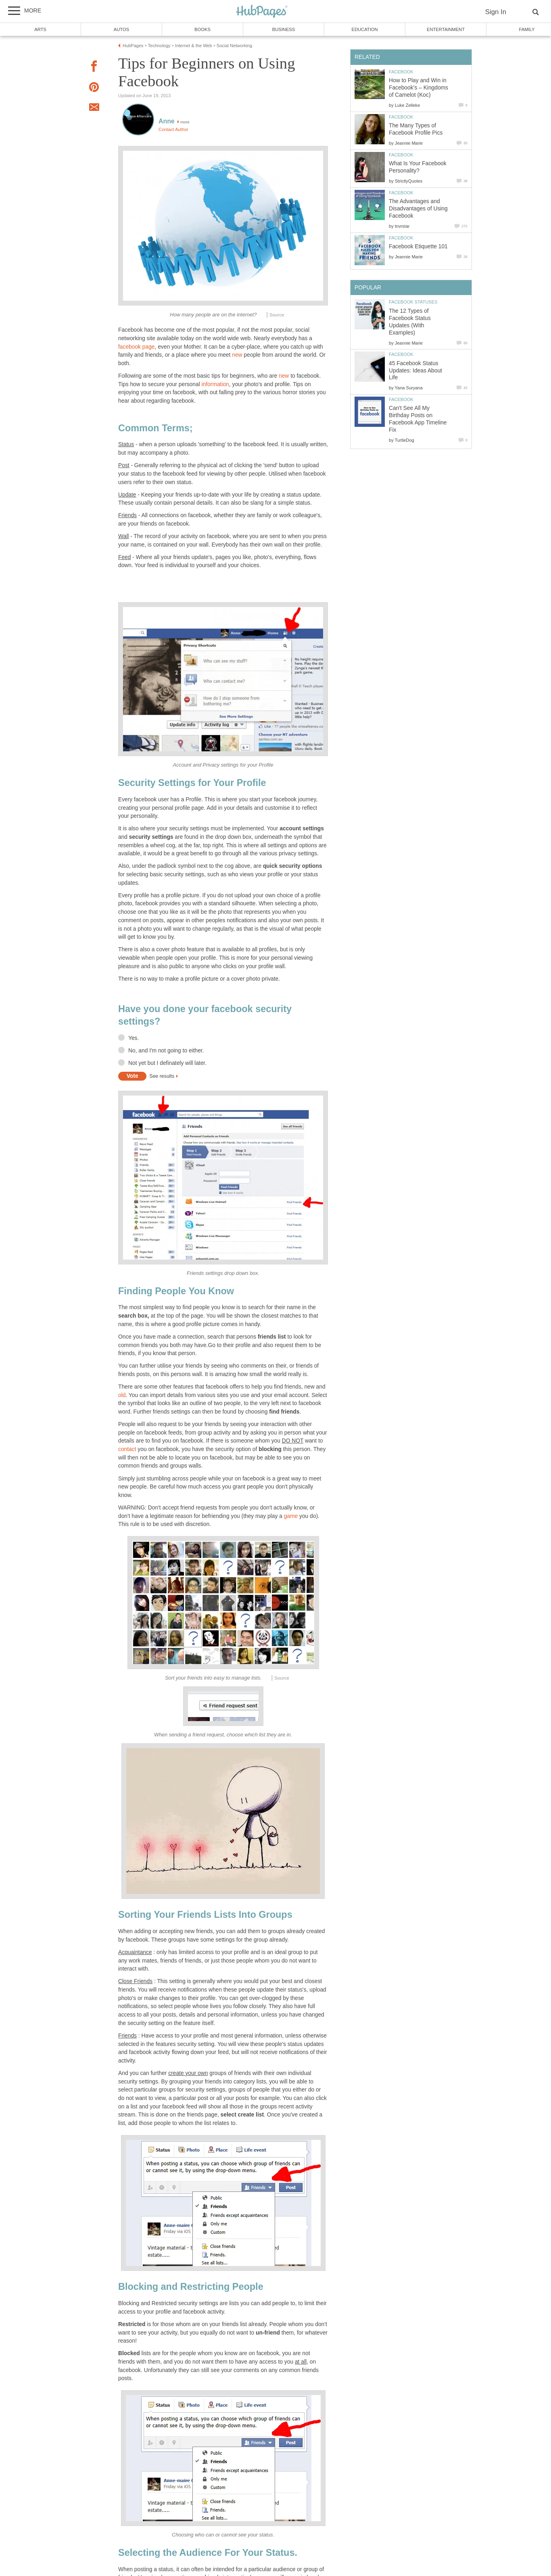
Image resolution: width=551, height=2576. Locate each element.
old (121, 1395)
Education (364, 29)
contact (127, 1449)
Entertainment (446, 29)
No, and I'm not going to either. (166, 1051)
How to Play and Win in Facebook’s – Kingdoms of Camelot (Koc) (418, 87)
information (215, 384)
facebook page (136, 347)
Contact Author (173, 129)
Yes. (133, 1038)
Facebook (401, 71)
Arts (40, 29)
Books (202, 29)
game (291, 1516)
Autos (121, 29)
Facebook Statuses (413, 301)
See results (161, 1076)
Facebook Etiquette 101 (418, 246)
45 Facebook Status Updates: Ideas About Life (415, 370)
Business (283, 29)
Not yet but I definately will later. (167, 1063)
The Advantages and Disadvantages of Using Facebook (418, 208)
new (237, 355)
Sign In (495, 12)
